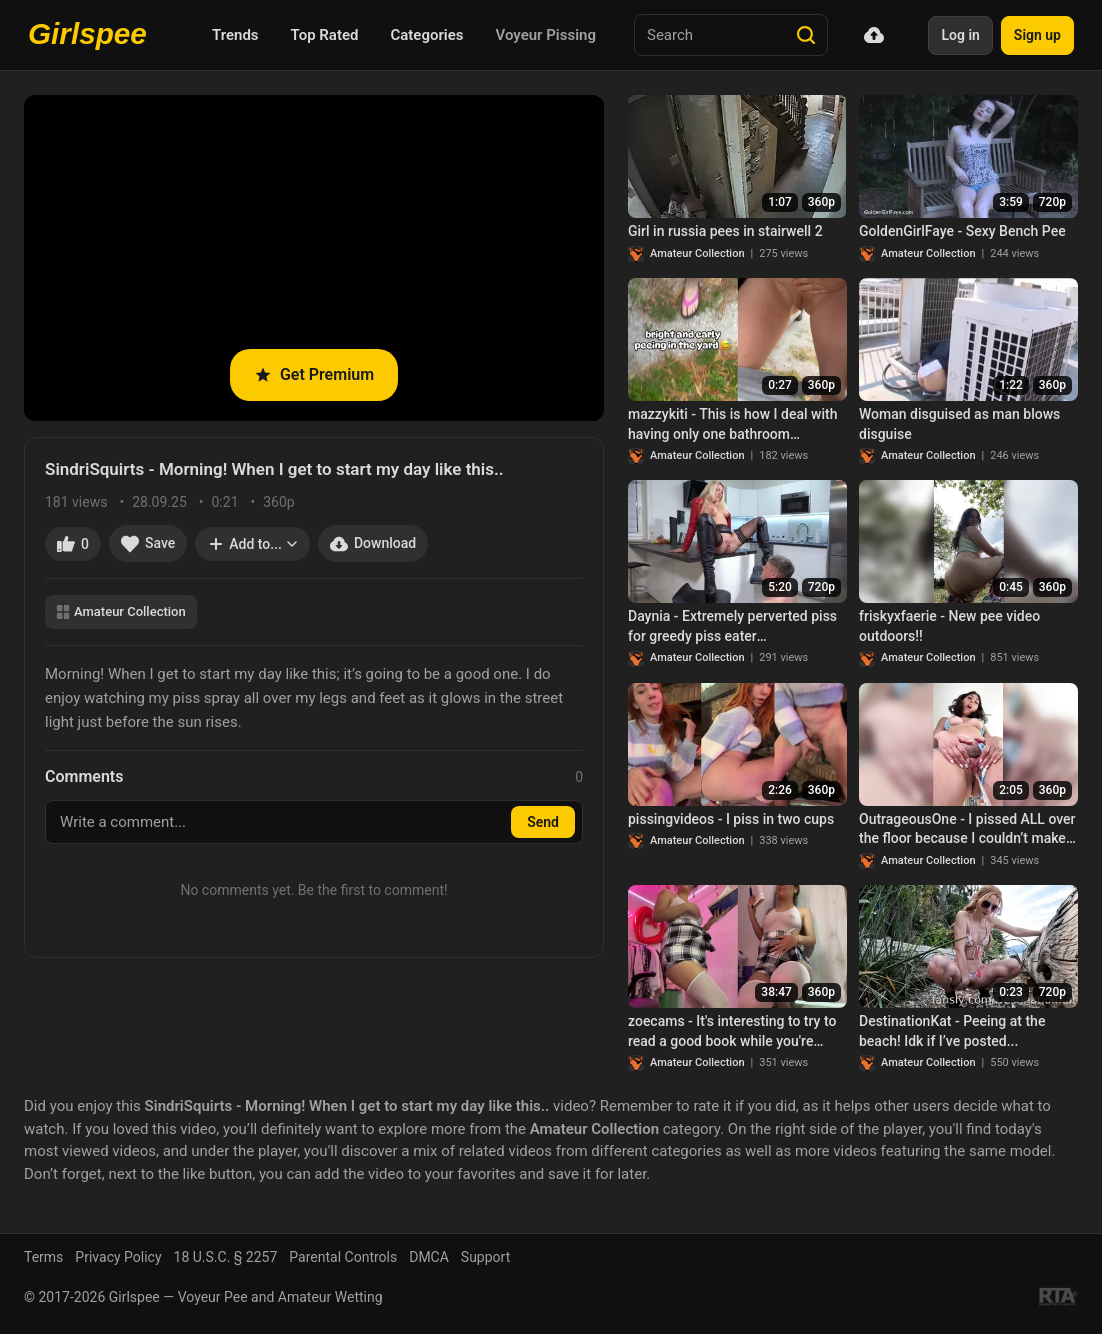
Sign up (1037, 35)
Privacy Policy (118, 1257)
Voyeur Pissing (546, 35)
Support (485, 1257)
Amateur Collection (121, 611)
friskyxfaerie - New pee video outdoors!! (949, 626)
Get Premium (314, 374)
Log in (960, 35)
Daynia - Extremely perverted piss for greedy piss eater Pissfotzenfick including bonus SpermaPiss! (732, 627)
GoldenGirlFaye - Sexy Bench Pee (962, 231)
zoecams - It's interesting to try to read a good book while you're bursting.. (732, 1032)
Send (543, 822)
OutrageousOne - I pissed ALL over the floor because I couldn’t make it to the (968, 830)
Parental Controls (343, 1257)
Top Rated (325, 35)
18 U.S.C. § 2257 (226, 1257)
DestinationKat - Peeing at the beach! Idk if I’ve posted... (952, 1031)
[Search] (806, 35)
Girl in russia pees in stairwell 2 (725, 231)
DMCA (429, 1257)
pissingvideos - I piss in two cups (731, 819)
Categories (426, 35)
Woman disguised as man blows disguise (959, 424)
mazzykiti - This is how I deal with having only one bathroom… (732, 424)
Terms (43, 1257)
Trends (235, 35)
